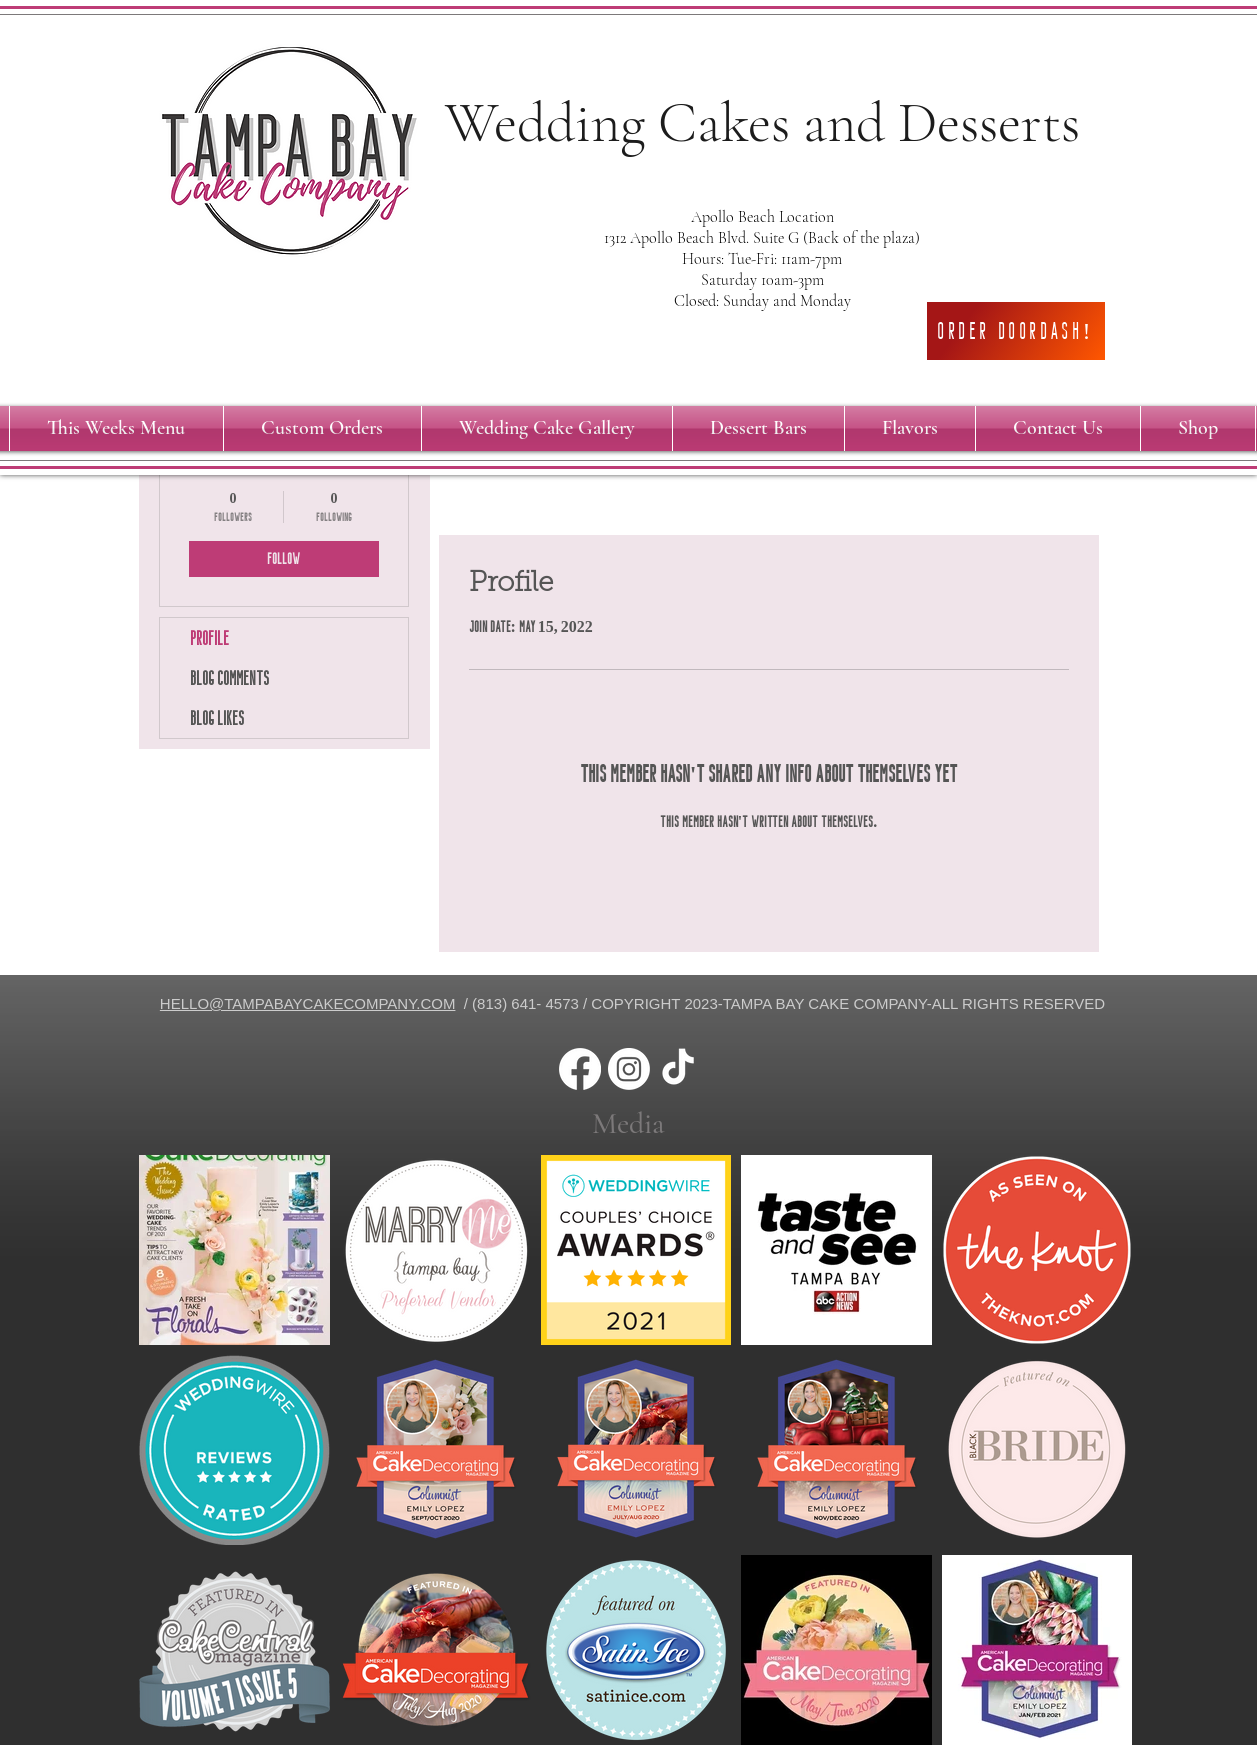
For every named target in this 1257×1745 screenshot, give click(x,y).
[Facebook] (580, 1069)
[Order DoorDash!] (1016, 331)
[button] (322, 428)
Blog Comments (229, 678)
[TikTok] (678, 1069)
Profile (209, 638)
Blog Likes (217, 718)
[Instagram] (629, 1069)
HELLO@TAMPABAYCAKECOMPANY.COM (308, 1003)
